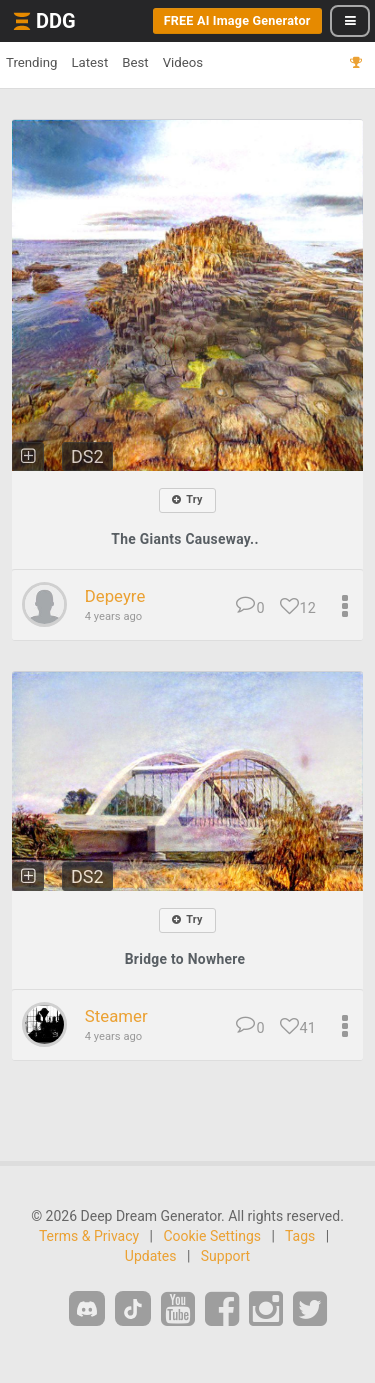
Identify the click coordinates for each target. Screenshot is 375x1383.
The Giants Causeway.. (185, 539)
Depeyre (115, 596)
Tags (300, 1236)
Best (135, 62)
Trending (31, 62)
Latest (89, 62)
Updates (151, 1256)
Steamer (116, 1016)
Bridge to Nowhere (185, 959)
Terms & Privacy (89, 1236)
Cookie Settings (212, 1236)
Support (225, 1256)
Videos (183, 62)
